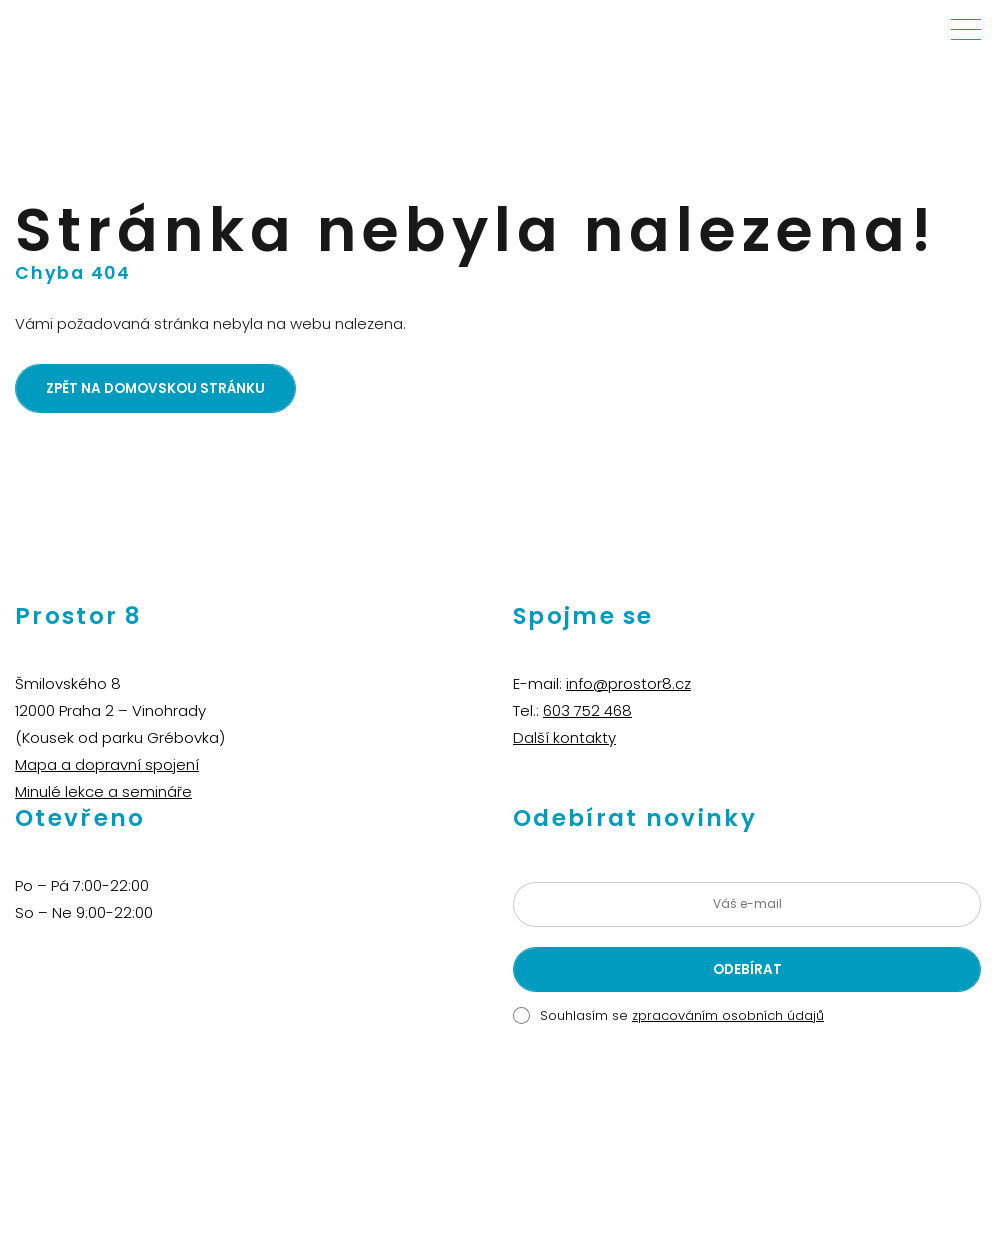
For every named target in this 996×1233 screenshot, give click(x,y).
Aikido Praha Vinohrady (525, 1127)
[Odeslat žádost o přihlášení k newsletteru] (747, 969)
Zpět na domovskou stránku (155, 388)
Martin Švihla (643, 1127)
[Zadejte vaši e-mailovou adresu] (747, 904)
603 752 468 (587, 710)
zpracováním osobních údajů (728, 1015)
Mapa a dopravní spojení (107, 764)
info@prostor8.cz (628, 683)
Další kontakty (564, 737)
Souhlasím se (682, 1015)
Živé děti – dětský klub (380, 1127)
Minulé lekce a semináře (103, 791)
